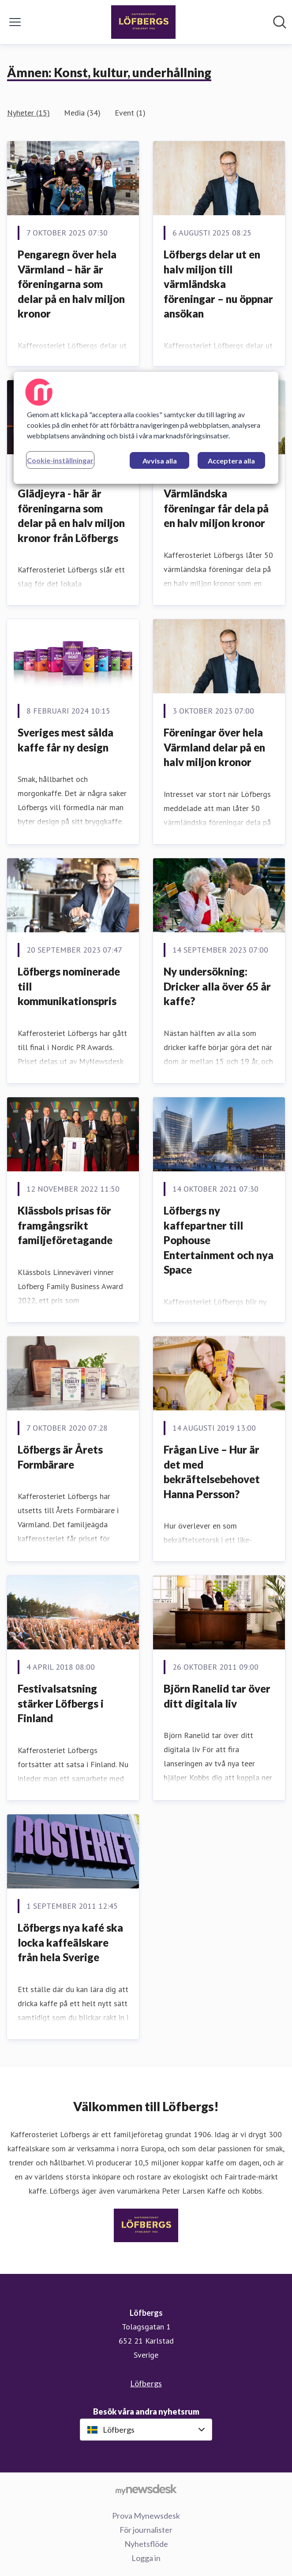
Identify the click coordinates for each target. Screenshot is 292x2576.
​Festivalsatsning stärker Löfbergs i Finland (61, 1703)
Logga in (146, 2558)
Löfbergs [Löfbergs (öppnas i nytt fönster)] (146, 2383)
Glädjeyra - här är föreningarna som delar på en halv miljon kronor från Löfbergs (71, 515)
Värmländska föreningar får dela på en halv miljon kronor (216, 508)
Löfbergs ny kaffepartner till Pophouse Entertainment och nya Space (218, 1240)
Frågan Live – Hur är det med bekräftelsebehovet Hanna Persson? (212, 1471)
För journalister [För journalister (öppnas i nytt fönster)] (146, 2530)
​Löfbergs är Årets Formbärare (60, 1457)
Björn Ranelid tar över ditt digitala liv (217, 1696)
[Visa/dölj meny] (15, 22)
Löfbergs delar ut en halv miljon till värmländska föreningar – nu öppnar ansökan (218, 284)
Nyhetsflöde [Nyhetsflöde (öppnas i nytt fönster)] (146, 2544)
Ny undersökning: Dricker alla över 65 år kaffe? (217, 986)
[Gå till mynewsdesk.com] (146, 2489)
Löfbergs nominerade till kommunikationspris (69, 986)
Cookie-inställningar (60, 460)
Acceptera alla (231, 460)
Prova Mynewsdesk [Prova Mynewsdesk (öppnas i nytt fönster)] (146, 2515)
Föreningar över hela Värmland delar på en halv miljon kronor (214, 747)
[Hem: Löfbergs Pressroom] (143, 22)
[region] (146, 428)
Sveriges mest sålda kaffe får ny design (65, 740)
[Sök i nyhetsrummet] (280, 22)
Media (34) (82, 113)
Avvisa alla (159, 460)
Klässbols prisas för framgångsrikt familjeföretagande (65, 1225)
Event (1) (130, 113)
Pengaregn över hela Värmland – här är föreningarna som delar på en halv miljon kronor (71, 284)
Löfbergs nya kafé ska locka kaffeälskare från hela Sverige (70, 1942)
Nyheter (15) (28, 113)
